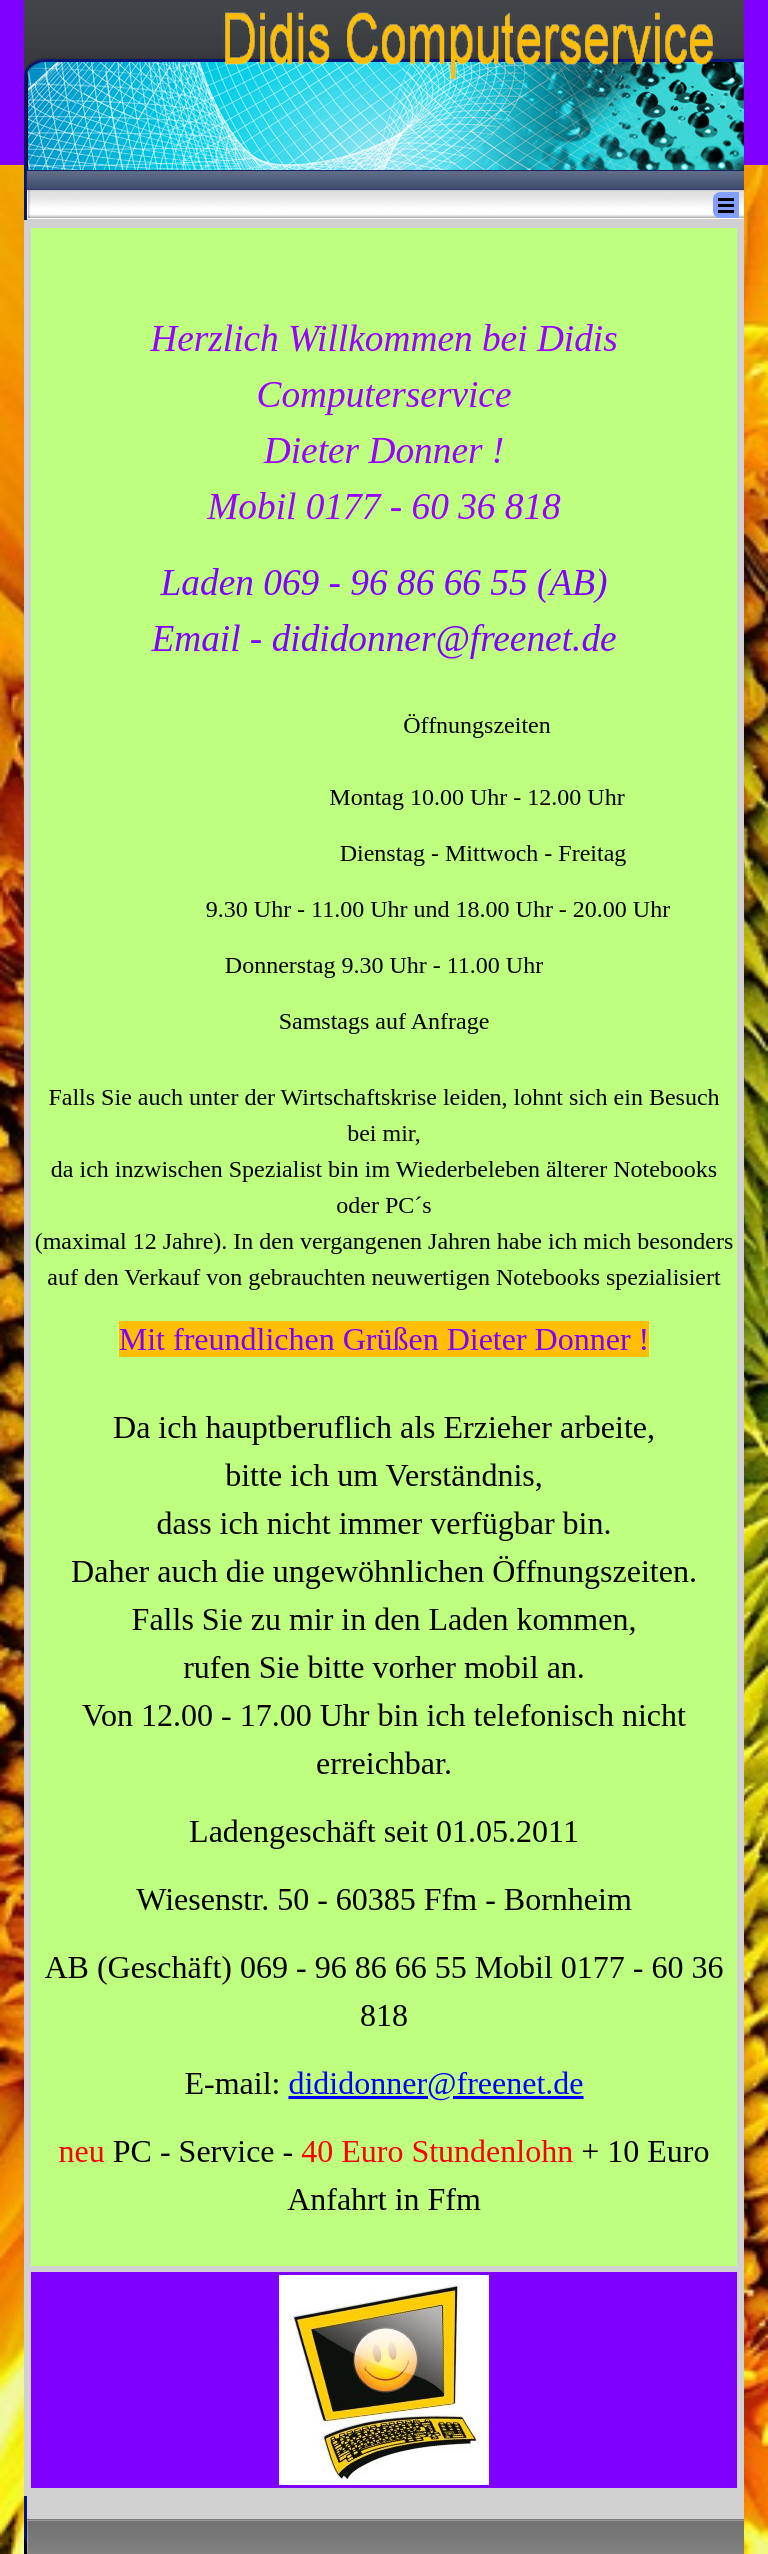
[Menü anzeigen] (726, 205)
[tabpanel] (384, 1247)
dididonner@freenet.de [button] (435, 2083)
